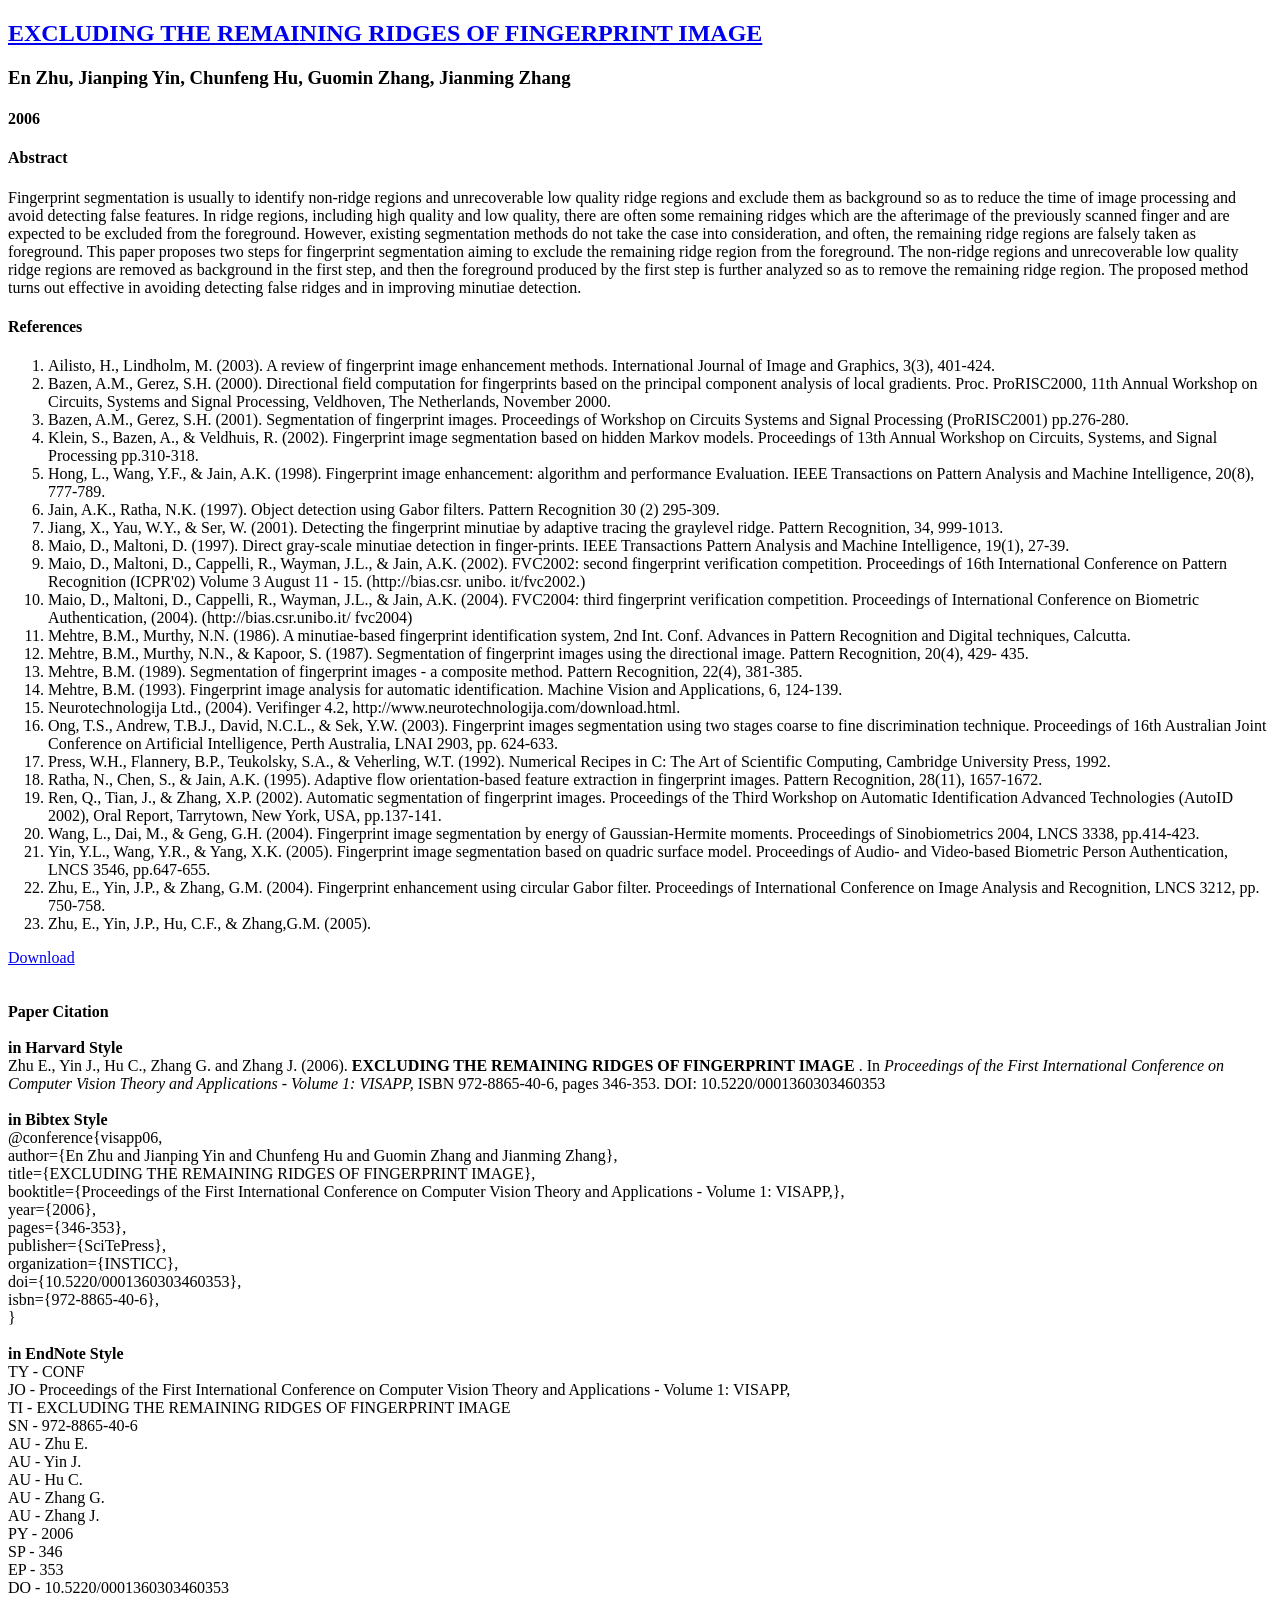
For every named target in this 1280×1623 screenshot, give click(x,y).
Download (41, 957)
